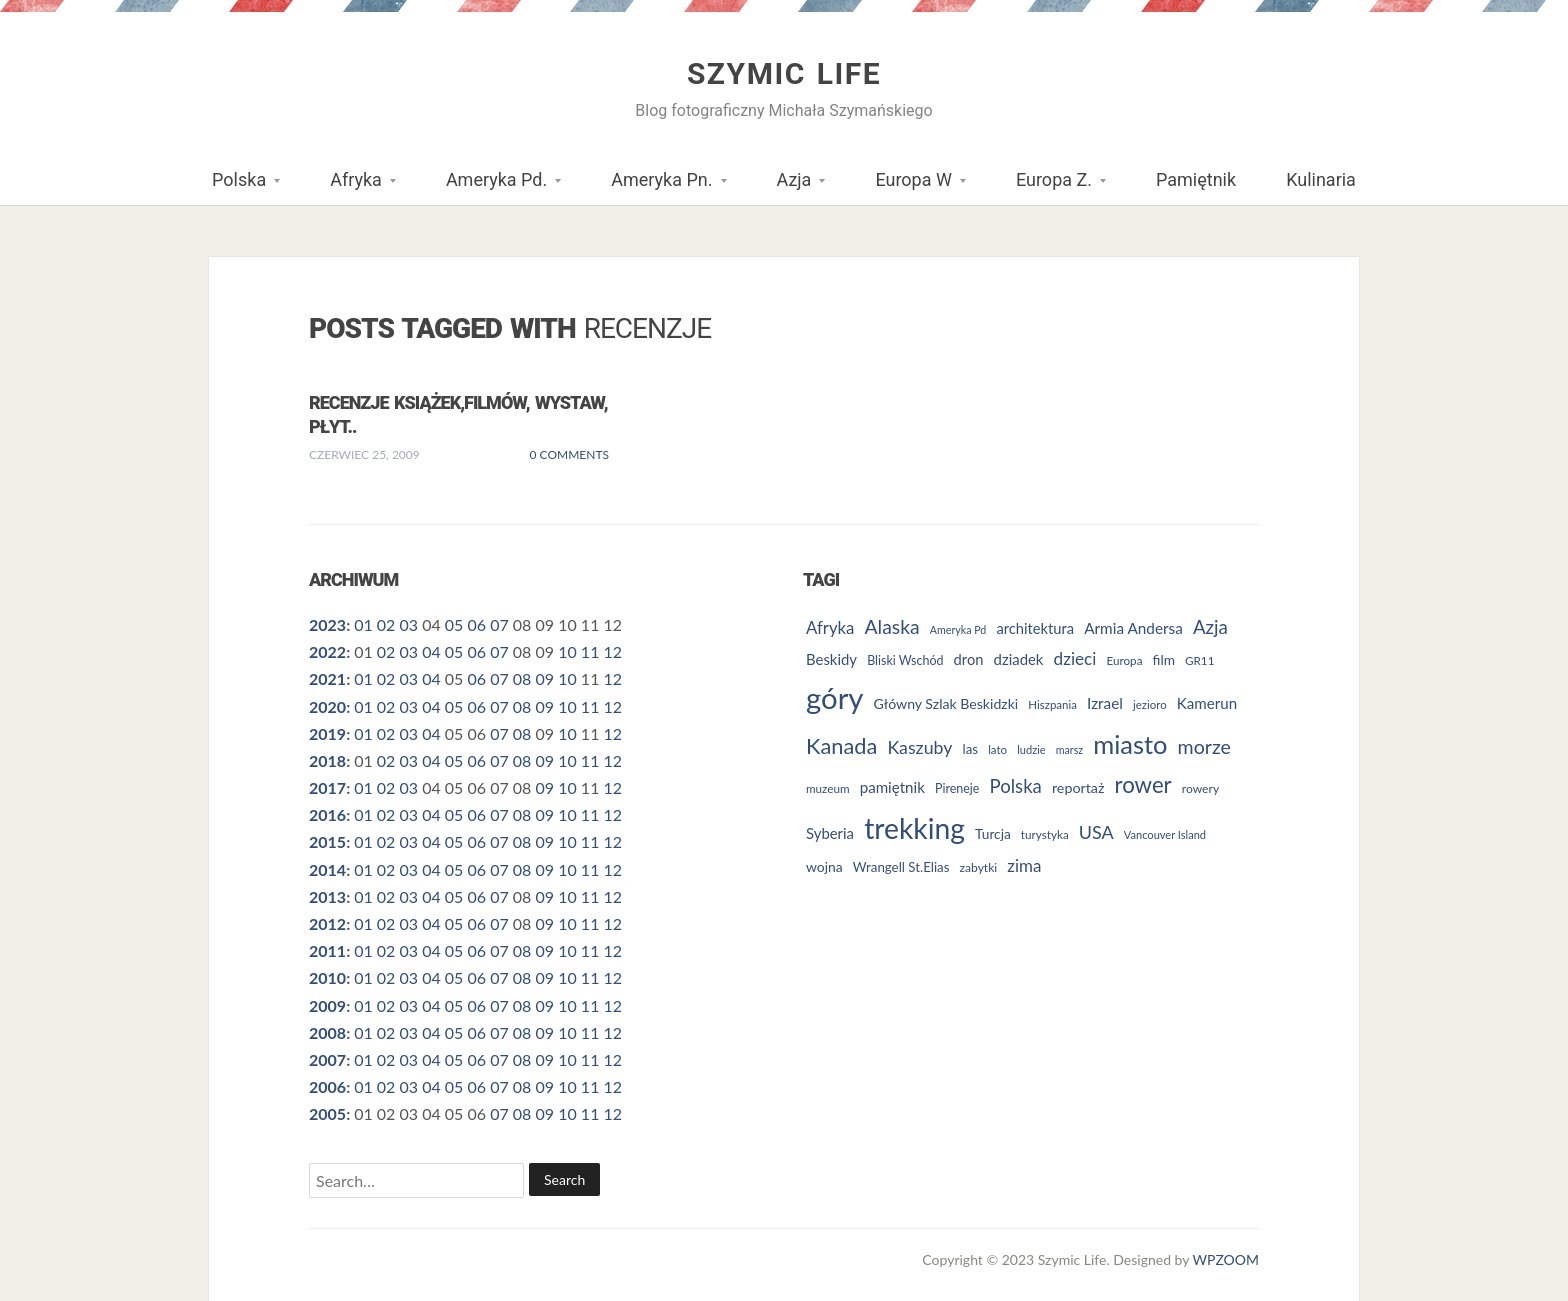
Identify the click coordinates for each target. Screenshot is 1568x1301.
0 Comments (569, 454)
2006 (327, 1086)
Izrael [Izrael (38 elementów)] (1105, 703)
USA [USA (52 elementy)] (1096, 832)
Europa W (908, 186)
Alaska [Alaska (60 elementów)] (892, 626)
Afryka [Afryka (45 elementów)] (830, 627)
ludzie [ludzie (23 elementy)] (1031, 749)
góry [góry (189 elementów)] (834, 697)
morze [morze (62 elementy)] (1204, 746)
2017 (327, 787)
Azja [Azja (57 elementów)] (1210, 626)
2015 (327, 841)
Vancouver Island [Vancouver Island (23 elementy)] (1165, 834)
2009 (327, 1005)
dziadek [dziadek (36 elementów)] (1019, 659)
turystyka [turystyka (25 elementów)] (1045, 834)
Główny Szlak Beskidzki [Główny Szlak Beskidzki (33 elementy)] (946, 703)
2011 (327, 950)
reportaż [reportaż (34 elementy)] (1078, 787)
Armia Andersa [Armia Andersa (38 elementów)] (1133, 628)
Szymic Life (784, 73)
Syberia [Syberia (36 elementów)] (830, 833)
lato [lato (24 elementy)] (997, 749)
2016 (327, 814)
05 (454, 624)
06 (477, 624)
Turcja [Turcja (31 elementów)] (993, 833)
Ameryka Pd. (491, 186)
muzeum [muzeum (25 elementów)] (828, 788)
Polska (233, 186)
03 (408, 624)
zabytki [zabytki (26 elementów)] (979, 867)
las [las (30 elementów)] (971, 749)
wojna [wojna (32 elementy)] (824, 866)
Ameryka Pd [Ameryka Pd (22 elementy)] (958, 629)
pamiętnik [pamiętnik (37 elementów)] (892, 787)
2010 (327, 977)
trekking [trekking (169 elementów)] (914, 828)
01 (363, 624)
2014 (327, 869)
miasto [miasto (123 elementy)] (1130, 744)
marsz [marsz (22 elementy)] (1069, 749)
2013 (327, 896)
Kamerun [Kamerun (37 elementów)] (1207, 703)
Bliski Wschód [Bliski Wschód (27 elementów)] (905, 660)
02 (386, 624)
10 (567, 651)
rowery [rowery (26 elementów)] (1200, 788)
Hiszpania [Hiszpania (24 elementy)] (1052, 704)
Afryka (350, 186)
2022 (327, 651)
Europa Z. (1048, 186)
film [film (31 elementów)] (1164, 659)
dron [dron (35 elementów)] (969, 659)
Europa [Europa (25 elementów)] (1124, 660)
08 (522, 678)
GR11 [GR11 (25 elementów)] (1199, 660)
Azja (789, 186)
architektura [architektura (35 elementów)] (1035, 628)
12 (613, 651)
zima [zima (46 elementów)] (1024, 865)
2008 (327, 1032)
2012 (327, 923)
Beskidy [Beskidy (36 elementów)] (831, 659)
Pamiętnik (1196, 179)
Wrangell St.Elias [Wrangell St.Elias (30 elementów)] (901, 867)
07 (499, 624)
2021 (327, 678)
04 (431, 651)
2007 (327, 1059)
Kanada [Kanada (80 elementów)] (841, 745)
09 (545, 678)
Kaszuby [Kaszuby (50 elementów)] (919, 747)
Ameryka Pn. (656, 186)
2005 (327, 1113)
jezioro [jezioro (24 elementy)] (1150, 704)
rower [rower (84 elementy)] (1143, 784)
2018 (327, 760)
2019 (327, 733)
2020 (327, 706)
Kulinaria (1321, 179)
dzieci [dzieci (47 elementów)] (1075, 658)
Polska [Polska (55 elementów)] (1016, 786)
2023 (327, 624)
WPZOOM (1225, 1259)
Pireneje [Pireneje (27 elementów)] (957, 788)
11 (590, 651)
